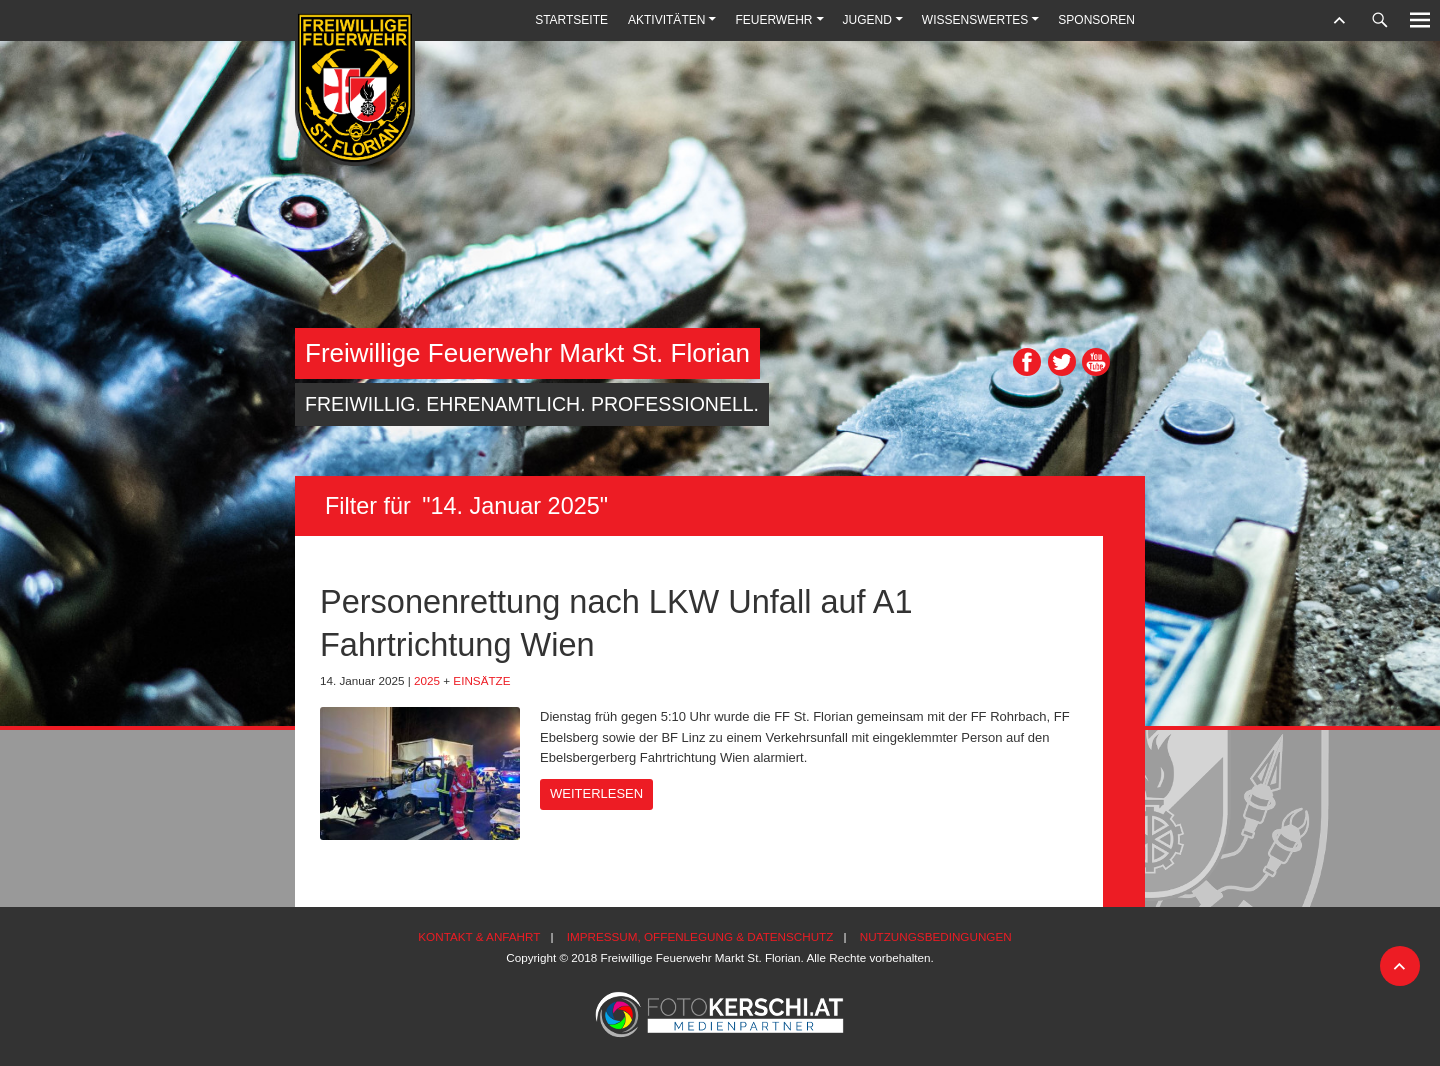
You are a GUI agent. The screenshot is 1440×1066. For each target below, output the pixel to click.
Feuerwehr (773, 20)
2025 (427, 680)
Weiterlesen (596, 793)
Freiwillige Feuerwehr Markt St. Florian (527, 353)
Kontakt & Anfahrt (479, 936)
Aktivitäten (666, 20)
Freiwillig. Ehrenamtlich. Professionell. (532, 404)
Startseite (571, 20)
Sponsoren (1096, 20)
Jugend (867, 20)
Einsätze (481, 680)
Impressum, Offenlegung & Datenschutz (700, 936)
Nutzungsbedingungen (936, 936)
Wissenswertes (975, 20)
